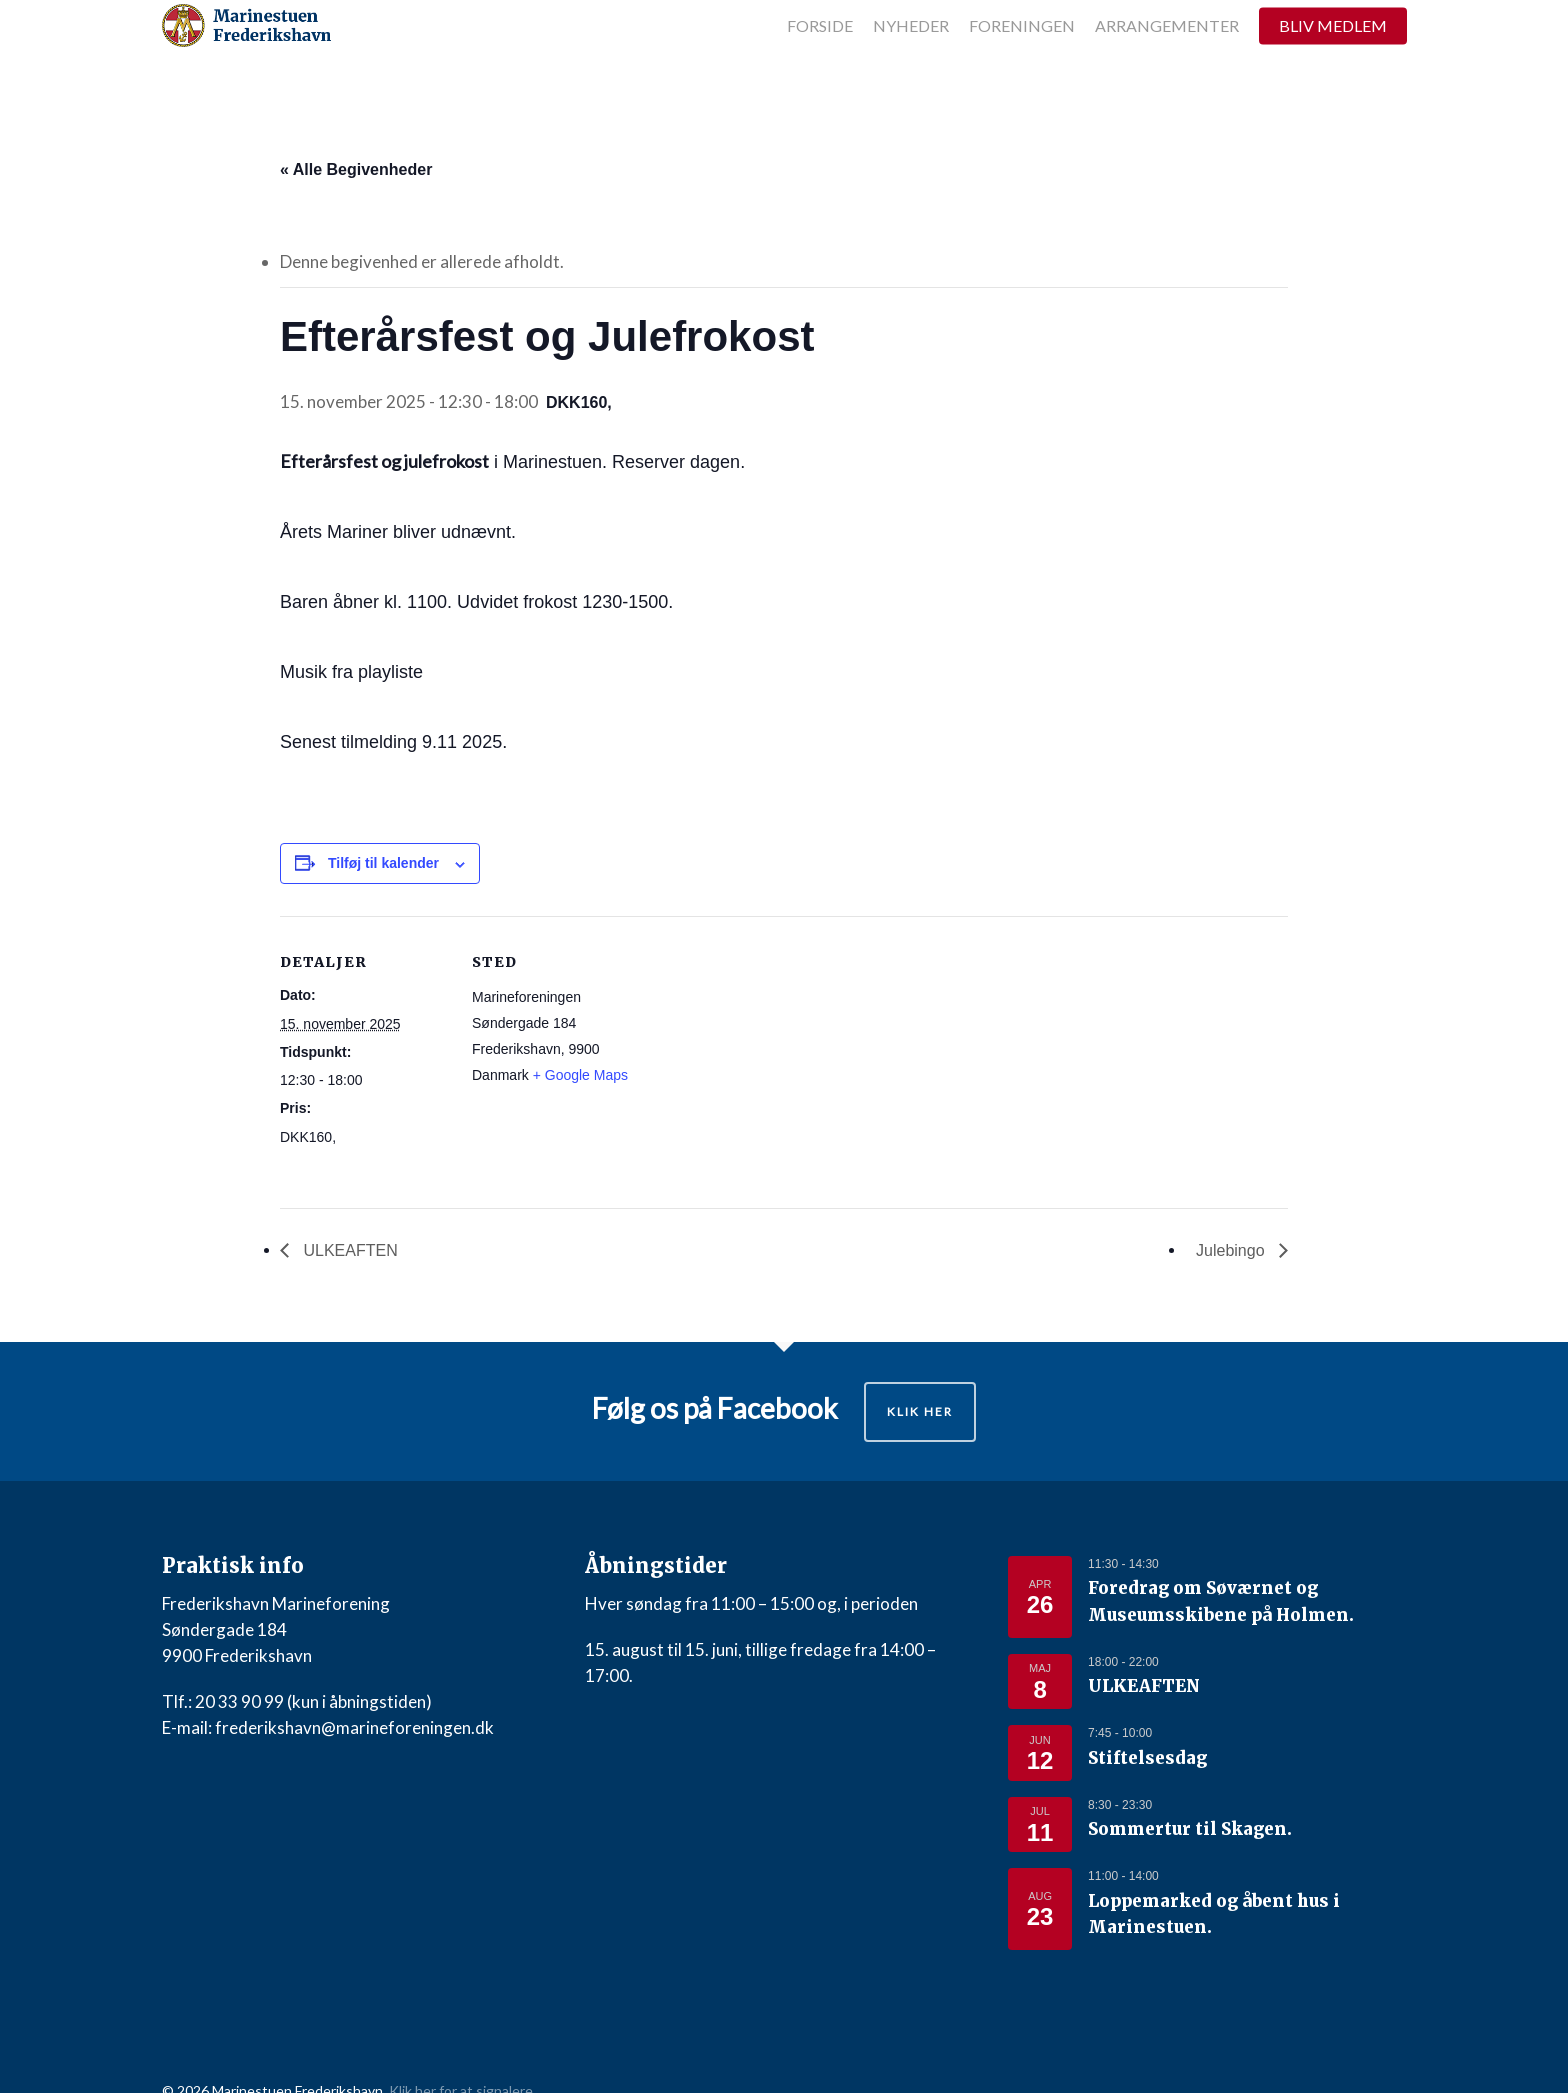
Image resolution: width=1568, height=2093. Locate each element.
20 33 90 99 (239, 1701)
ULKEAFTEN (348, 1250)
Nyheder (911, 58)
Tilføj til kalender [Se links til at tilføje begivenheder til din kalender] (383, 863)
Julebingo (1232, 1250)
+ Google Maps (580, 1075)
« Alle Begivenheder (356, 169)
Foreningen (1022, 58)
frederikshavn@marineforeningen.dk (354, 1727)
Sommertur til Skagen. (1173, 1812)
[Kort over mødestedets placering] (769, 1054)
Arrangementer (1167, 58)
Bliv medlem (1333, 58)
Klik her (920, 1411)
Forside (820, 58)
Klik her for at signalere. (462, 2061)
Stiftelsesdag (1138, 1744)
